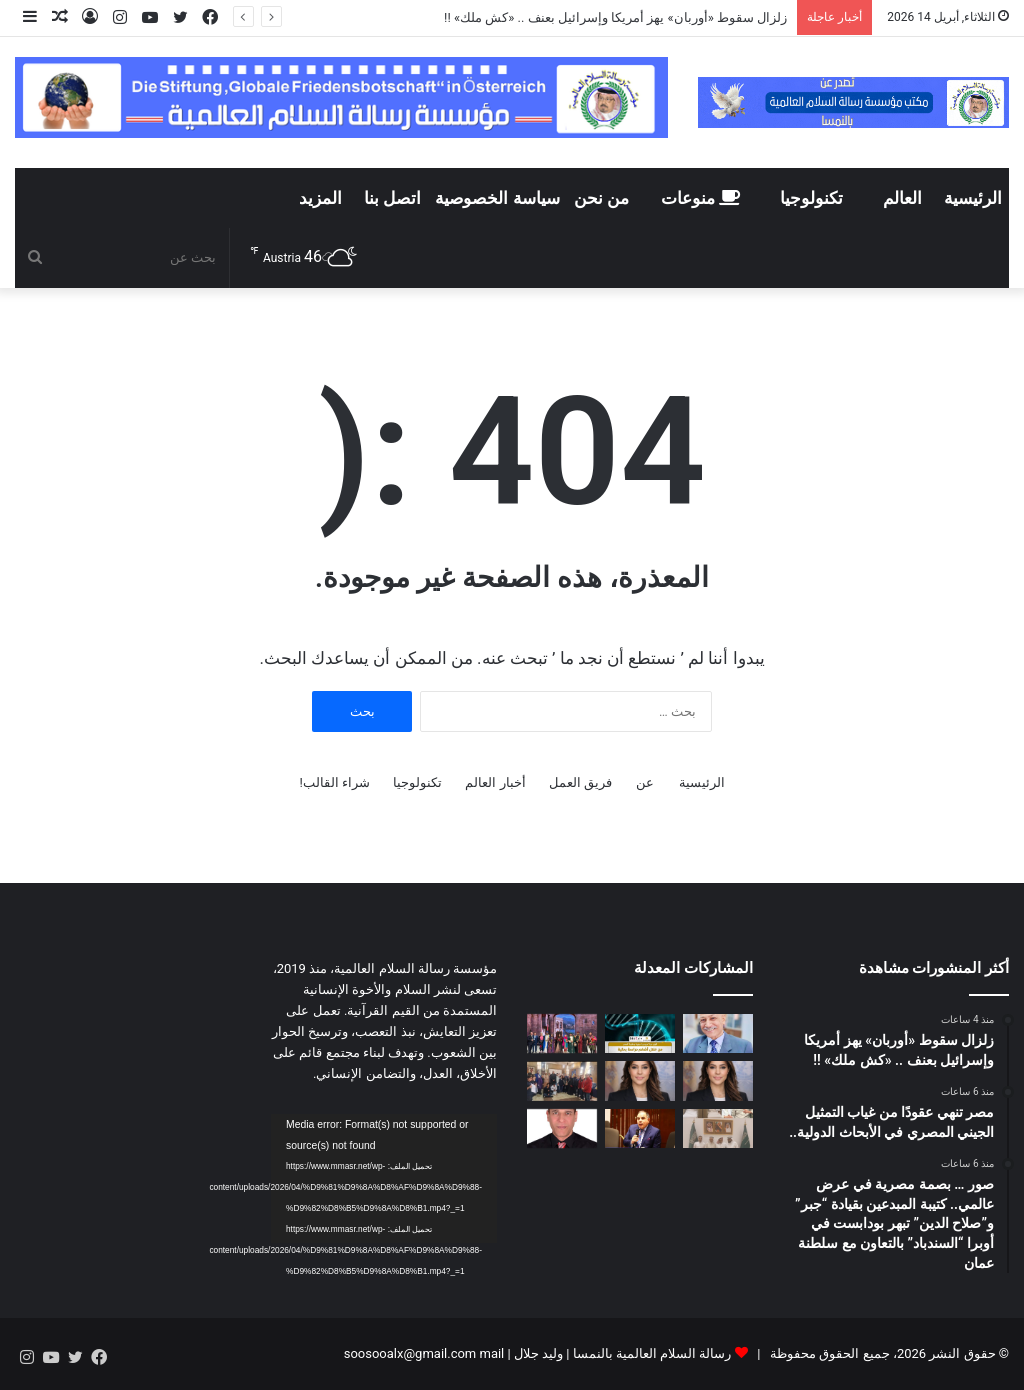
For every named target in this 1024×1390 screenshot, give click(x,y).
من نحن (601, 198)
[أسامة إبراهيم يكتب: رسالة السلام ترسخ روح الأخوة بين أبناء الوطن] (562, 1128)
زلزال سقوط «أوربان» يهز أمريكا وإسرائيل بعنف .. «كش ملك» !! (614, 17)
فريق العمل (580, 782)
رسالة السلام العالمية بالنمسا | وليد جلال (621, 1353)
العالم (902, 198)
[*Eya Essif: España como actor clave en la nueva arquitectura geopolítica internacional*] (718, 1080)
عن (645, 782)
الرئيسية (973, 198)
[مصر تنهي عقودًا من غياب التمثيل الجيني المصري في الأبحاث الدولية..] (640, 1033)
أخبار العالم (495, 782)
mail (491, 1353)
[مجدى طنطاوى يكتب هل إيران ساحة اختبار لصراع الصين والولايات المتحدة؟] (640, 1128)
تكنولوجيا (811, 198)
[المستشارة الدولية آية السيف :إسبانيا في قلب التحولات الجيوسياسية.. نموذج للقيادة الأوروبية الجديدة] (640, 1080)
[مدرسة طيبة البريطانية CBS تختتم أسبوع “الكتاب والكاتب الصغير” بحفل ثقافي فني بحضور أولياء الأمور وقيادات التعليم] (562, 1080)
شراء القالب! (334, 782)
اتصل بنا (392, 198)
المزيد (320, 198)
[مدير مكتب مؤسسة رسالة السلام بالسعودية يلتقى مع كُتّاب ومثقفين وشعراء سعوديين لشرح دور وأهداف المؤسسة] (718, 1128)
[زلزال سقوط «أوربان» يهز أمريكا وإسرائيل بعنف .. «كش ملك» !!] (718, 1033)
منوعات (700, 198)
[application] (384, 1178)
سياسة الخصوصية (497, 198)
